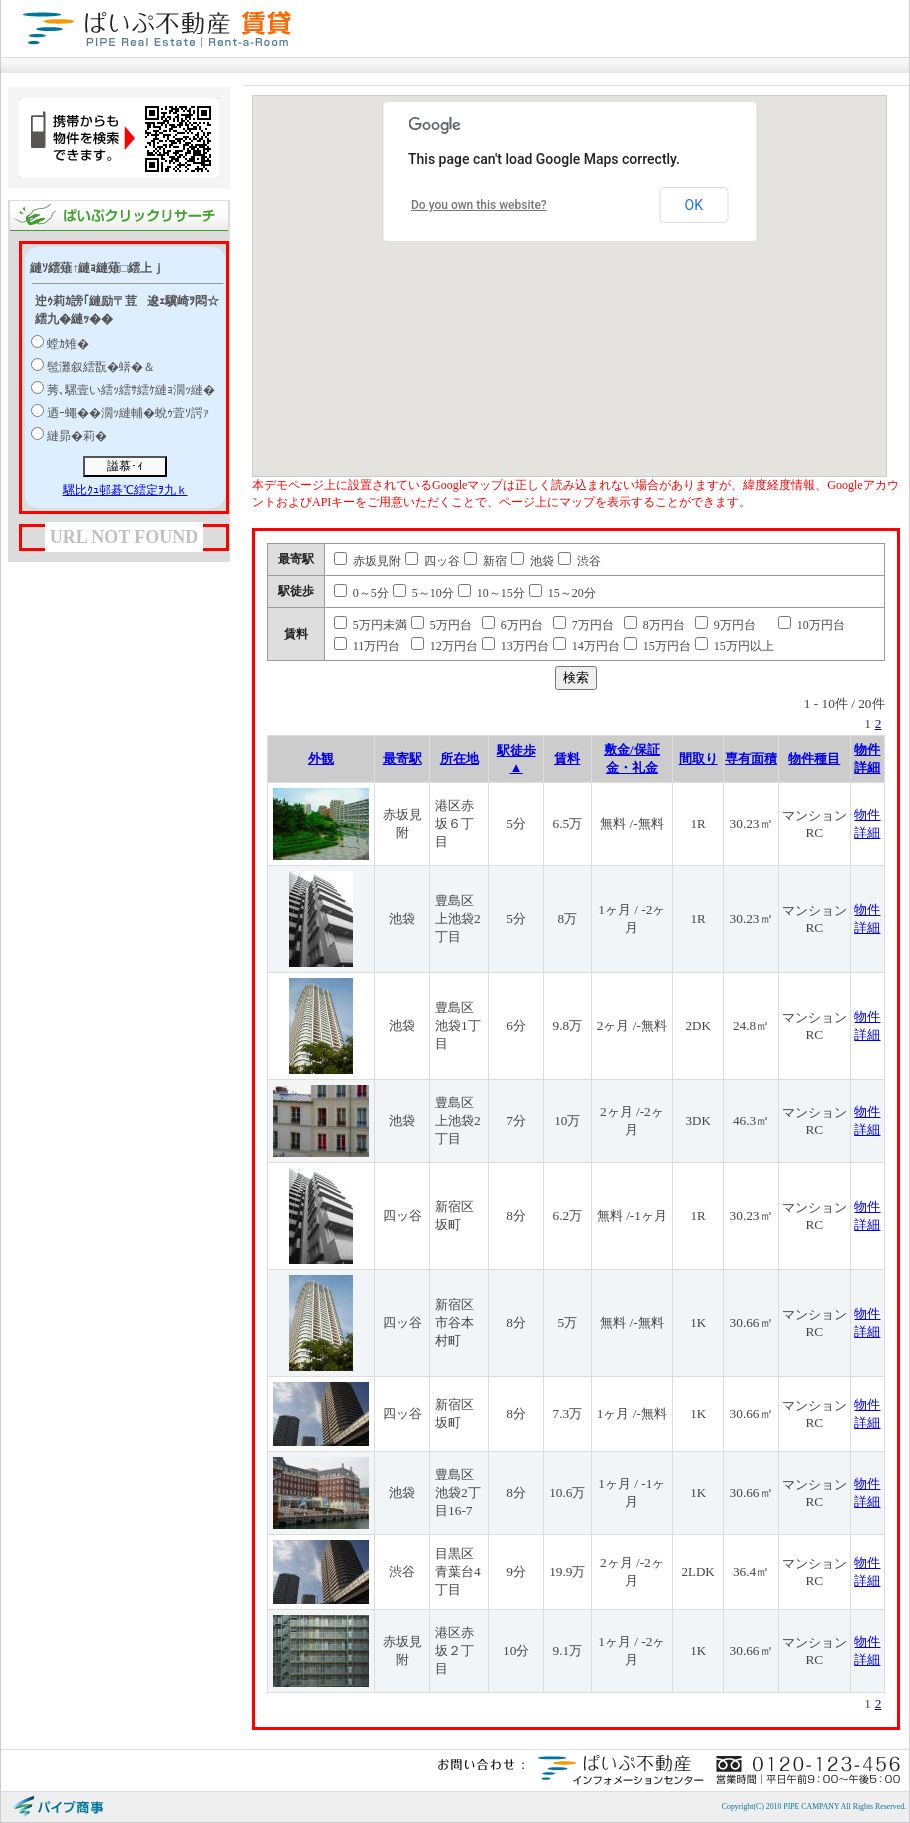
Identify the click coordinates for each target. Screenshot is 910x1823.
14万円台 (586, 646)
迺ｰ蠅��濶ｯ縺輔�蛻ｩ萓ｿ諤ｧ (128, 413)
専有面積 (751, 758)
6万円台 (512, 625)
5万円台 (441, 625)
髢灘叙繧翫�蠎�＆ (101, 367)
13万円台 (515, 646)
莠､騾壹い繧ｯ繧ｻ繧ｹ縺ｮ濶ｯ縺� (131, 390)
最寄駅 (402, 758)
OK (694, 205)
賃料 (567, 758)
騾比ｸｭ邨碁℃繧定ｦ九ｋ (125, 490)
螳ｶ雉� (68, 344)
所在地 (459, 758)
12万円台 (444, 646)
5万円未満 (370, 625)
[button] (643, 283)
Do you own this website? (479, 205)
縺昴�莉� (77, 436)
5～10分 (423, 593)
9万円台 (725, 625)
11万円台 (367, 646)
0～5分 (361, 593)
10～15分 (491, 593)
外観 (321, 758)
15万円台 (657, 646)
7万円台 (583, 625)
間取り (698, 758)
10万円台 (811, 625)
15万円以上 (734, 646)
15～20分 (562, 593)
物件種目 (814, 758)
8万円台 (654, 625)
